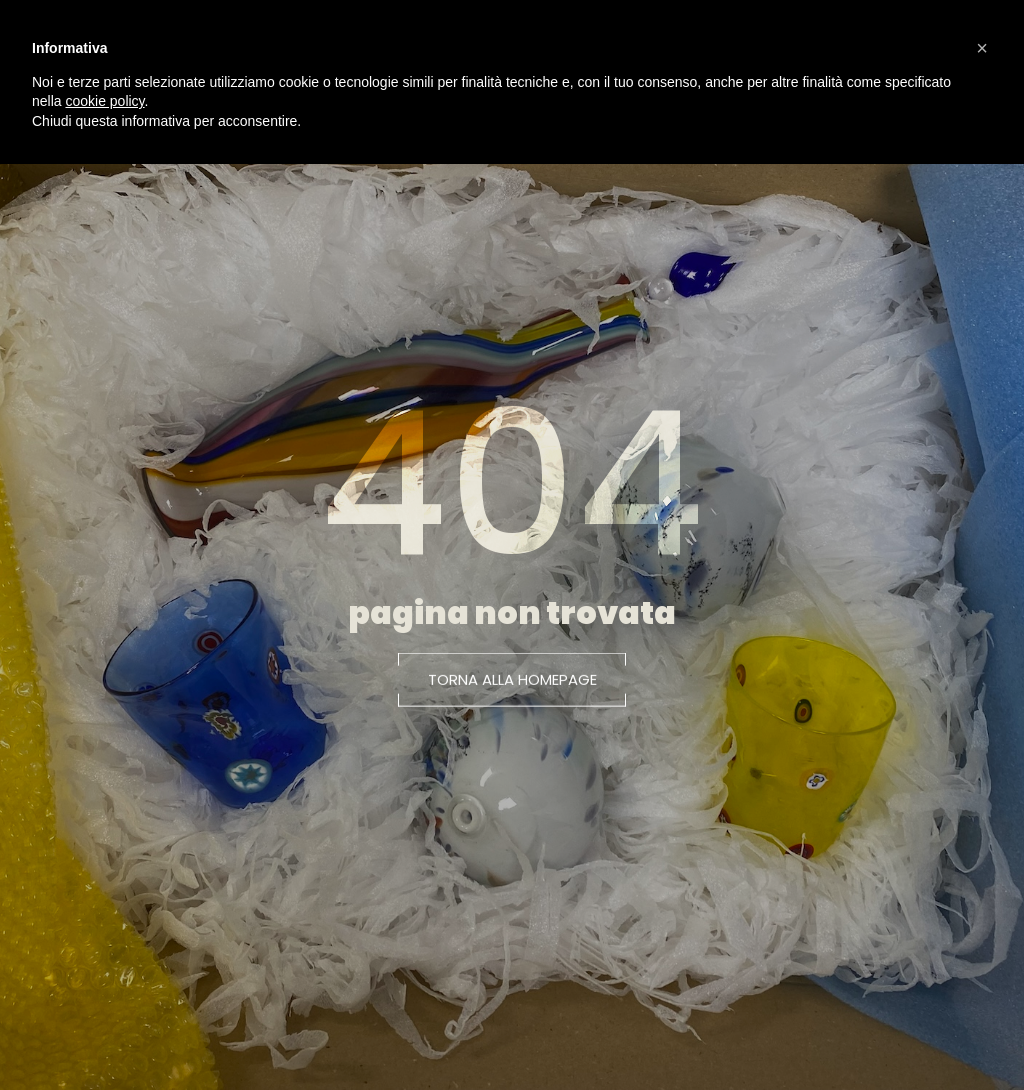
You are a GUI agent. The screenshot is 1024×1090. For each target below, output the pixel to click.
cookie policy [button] (104, 101)
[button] (512, 688)
